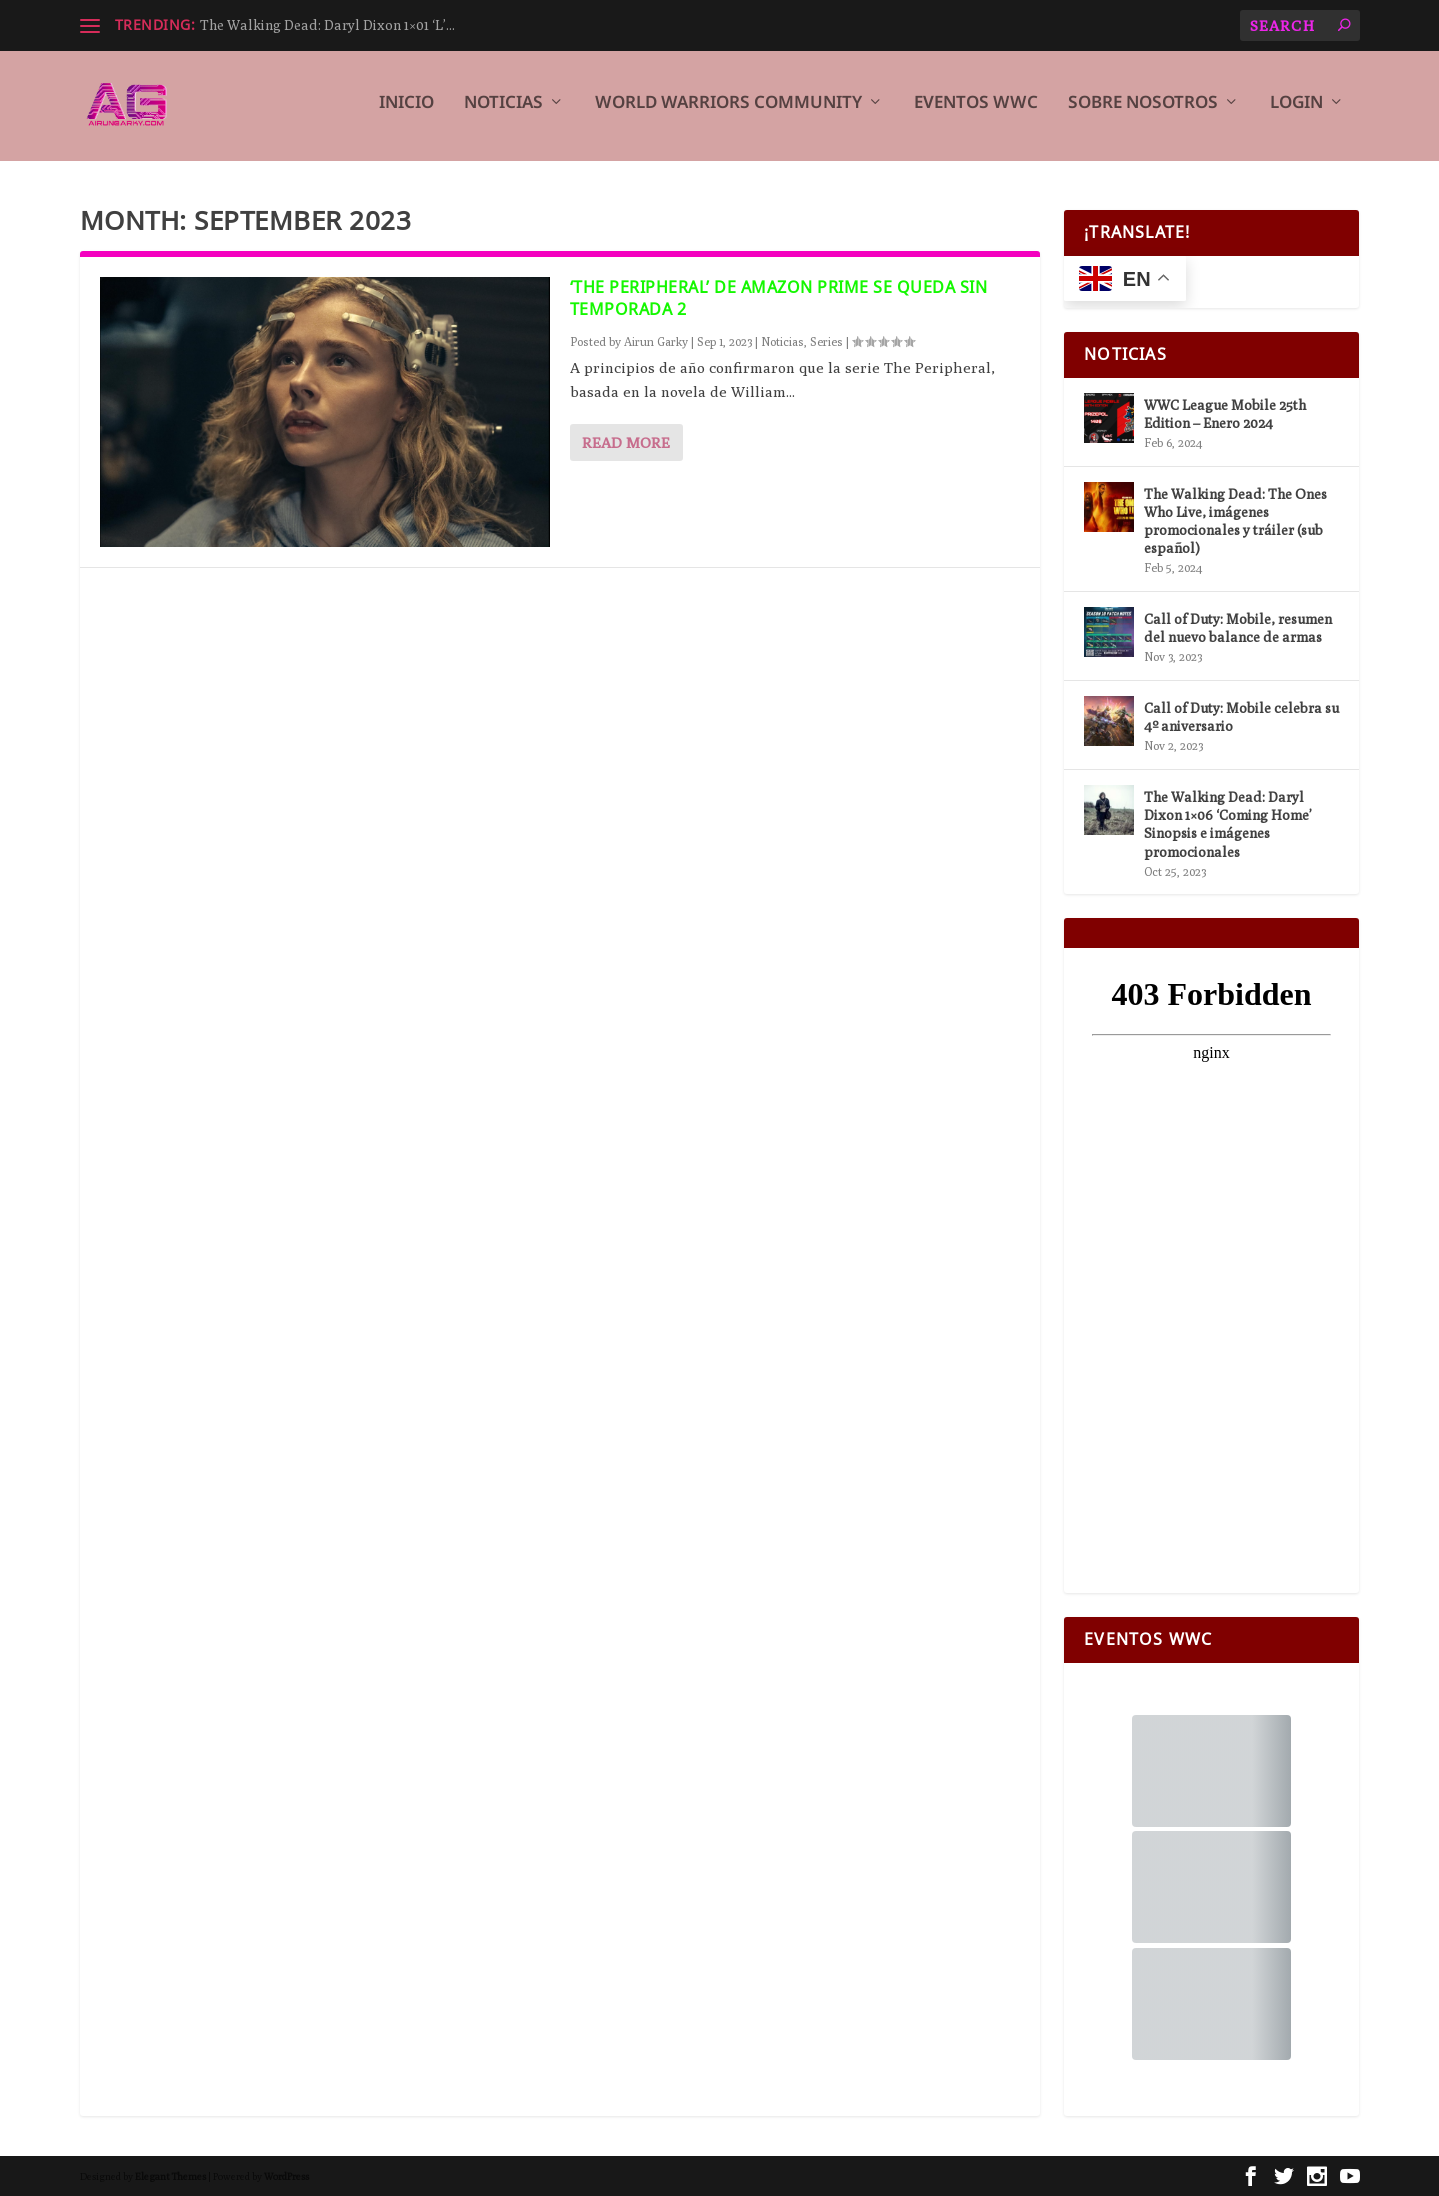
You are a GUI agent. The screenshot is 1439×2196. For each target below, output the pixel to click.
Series (826, 341)
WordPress (286, 2176)
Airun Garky (656, 341)
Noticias (503, 112)
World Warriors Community (728, 112)
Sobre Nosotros (1143, 112)
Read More (626, 442)
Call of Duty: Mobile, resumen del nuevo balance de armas (1238, 628)
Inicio (406, 112)
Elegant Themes (170, 2176)
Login (1296, 112)
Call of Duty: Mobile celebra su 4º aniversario (1241, 717)
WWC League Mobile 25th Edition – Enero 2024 (1225, 414)
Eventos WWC (976, 112)
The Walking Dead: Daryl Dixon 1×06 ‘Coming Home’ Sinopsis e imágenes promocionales (1228, 824)
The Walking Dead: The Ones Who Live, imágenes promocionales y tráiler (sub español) (1235, 521)
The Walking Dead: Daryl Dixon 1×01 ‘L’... (327, 25)
